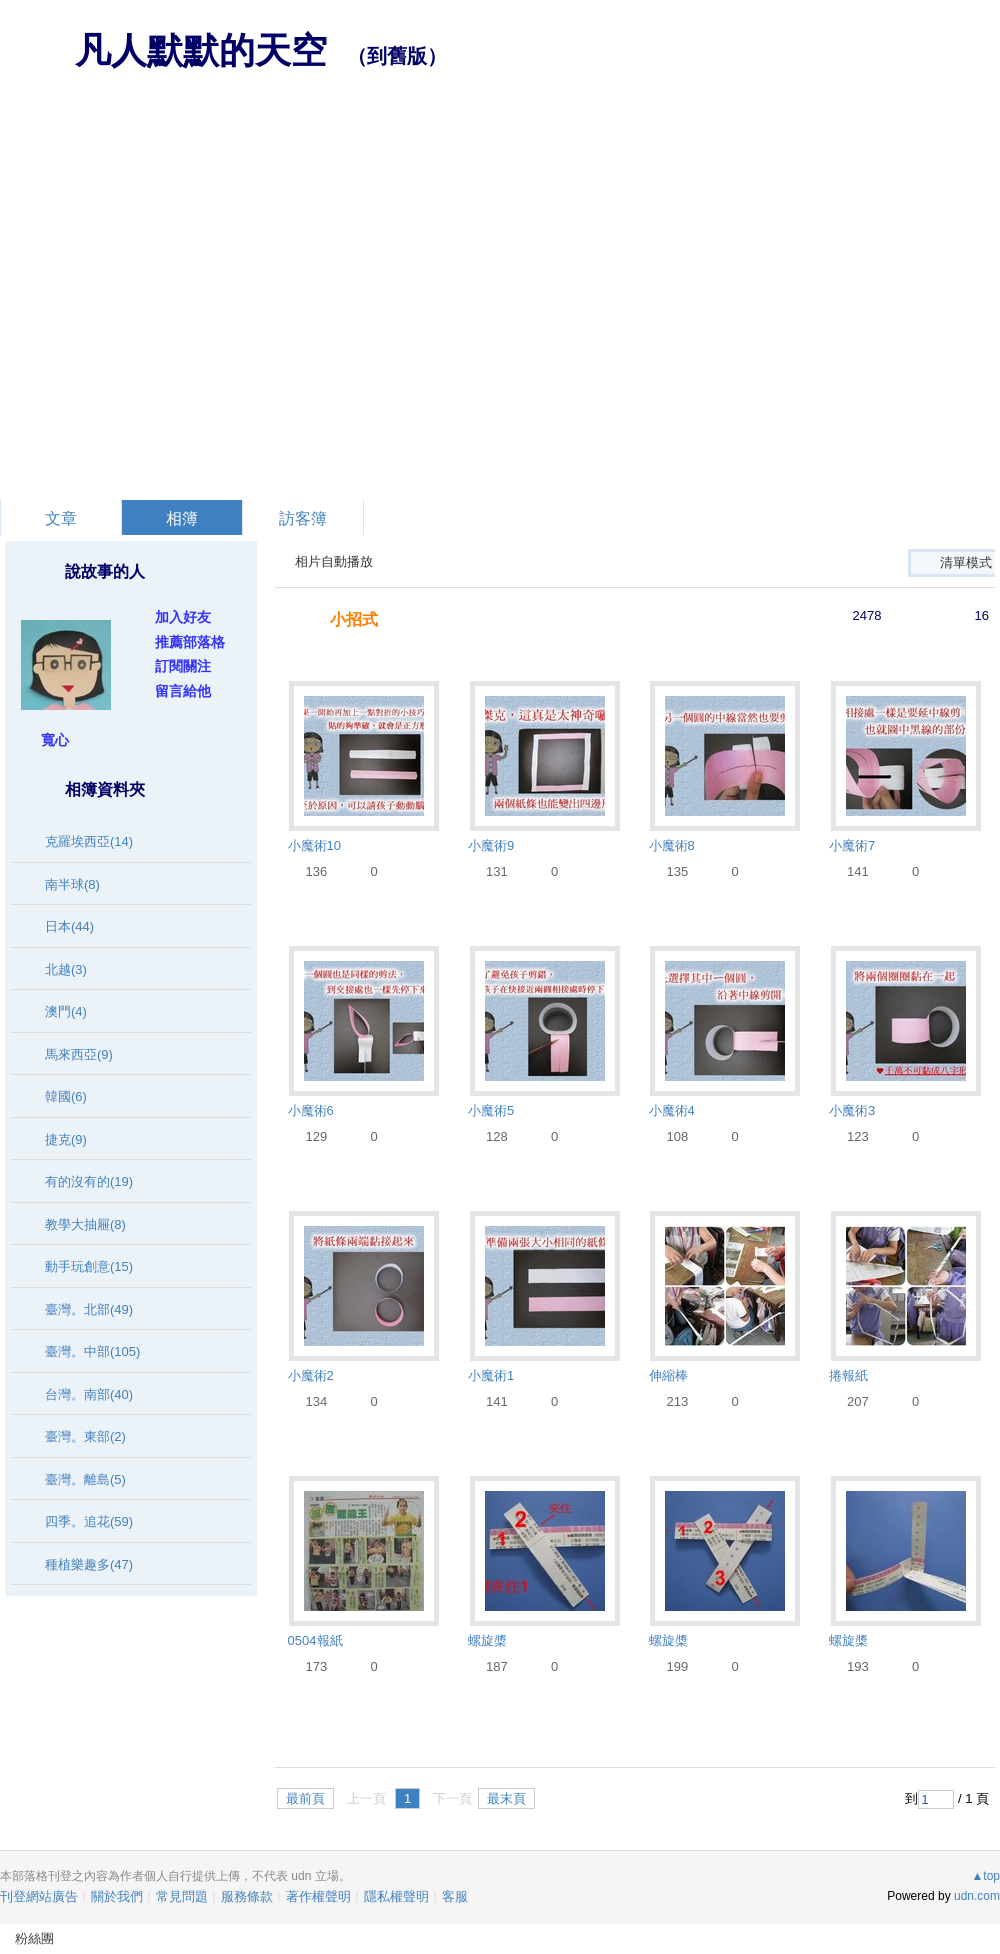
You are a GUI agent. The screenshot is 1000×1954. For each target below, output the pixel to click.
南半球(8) (72, 884)
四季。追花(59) (89, 1521)
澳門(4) (66, 1011)
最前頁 (305, 1798)
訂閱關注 (183, 666)
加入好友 (183, 617)
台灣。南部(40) (89, 1394)
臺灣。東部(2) (85, 1436)
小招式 (354, 619)
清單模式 (966, 562)
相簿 (182, 518)
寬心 (55, 740)
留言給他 (183, 691)
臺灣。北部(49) (89, 1309)
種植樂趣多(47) (89, 1564)
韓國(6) (66, 1096)
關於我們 (117, 1896)
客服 (455, 1896)
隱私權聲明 (396, 1896)
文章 (61, 518)
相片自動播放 (334, 561)
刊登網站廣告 (39, 1896)
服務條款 (247, 1896)
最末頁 (506, 1798)
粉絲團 (34, 1938)
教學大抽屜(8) (85, 1224)
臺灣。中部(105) (92, 1351)
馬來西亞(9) (79, 1054)
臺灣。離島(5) (85, 1479)
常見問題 (182, 1896)
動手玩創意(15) (89, 1266)
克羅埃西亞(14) (89, 841)
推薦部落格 (190, 642)
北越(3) (66, 969)
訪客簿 (303, 518)
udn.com (977, 1896)
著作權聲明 (318, 1896)
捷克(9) (66, 1139)
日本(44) (69, 926)
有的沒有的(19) (89, 1181)
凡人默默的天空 (201, 50)
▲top (985, 1876)
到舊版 (397, 56)
